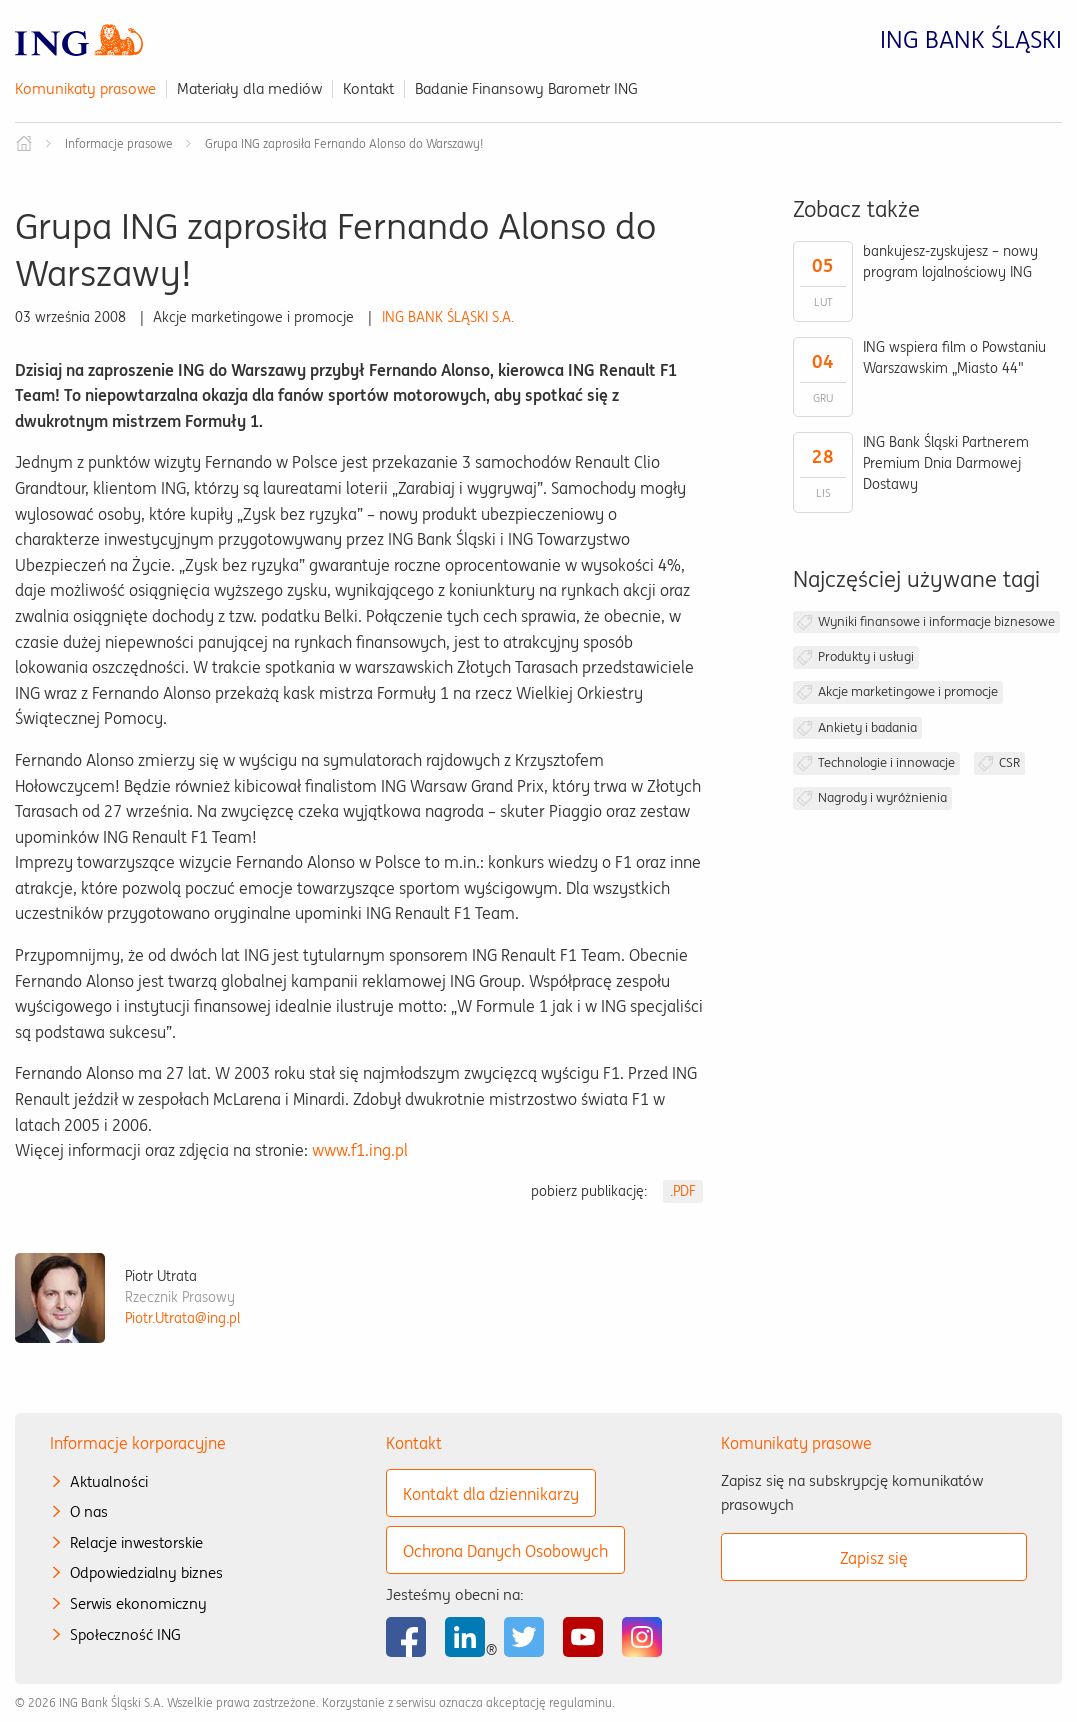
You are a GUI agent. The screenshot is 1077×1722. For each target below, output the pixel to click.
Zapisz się (874, 1558)
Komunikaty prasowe (85, 88)
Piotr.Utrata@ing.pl (182, 1318)
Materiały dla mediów (249, 88)
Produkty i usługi (866, 656)
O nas (89, 1511)
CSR (1009, 762)
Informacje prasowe (119, 143)
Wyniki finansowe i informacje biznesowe (936, 621)
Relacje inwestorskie (136, 1542)
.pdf (683, 1191)
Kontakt (368, 88)
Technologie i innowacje (886, 762)
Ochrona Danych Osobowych (505, 1551)
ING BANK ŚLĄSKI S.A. (448, 317)
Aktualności (109, 1481)
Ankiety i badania (867, 727)
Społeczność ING (125, 1634)
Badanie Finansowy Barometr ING (526, 88)
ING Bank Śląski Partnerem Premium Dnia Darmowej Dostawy (946, 463)
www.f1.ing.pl (360, 1150)
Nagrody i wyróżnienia (882, 797)
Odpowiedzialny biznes (146, 1572)
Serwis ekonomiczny (138, 1603)
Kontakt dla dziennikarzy (491, 1494)
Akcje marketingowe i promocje (908, 691)
